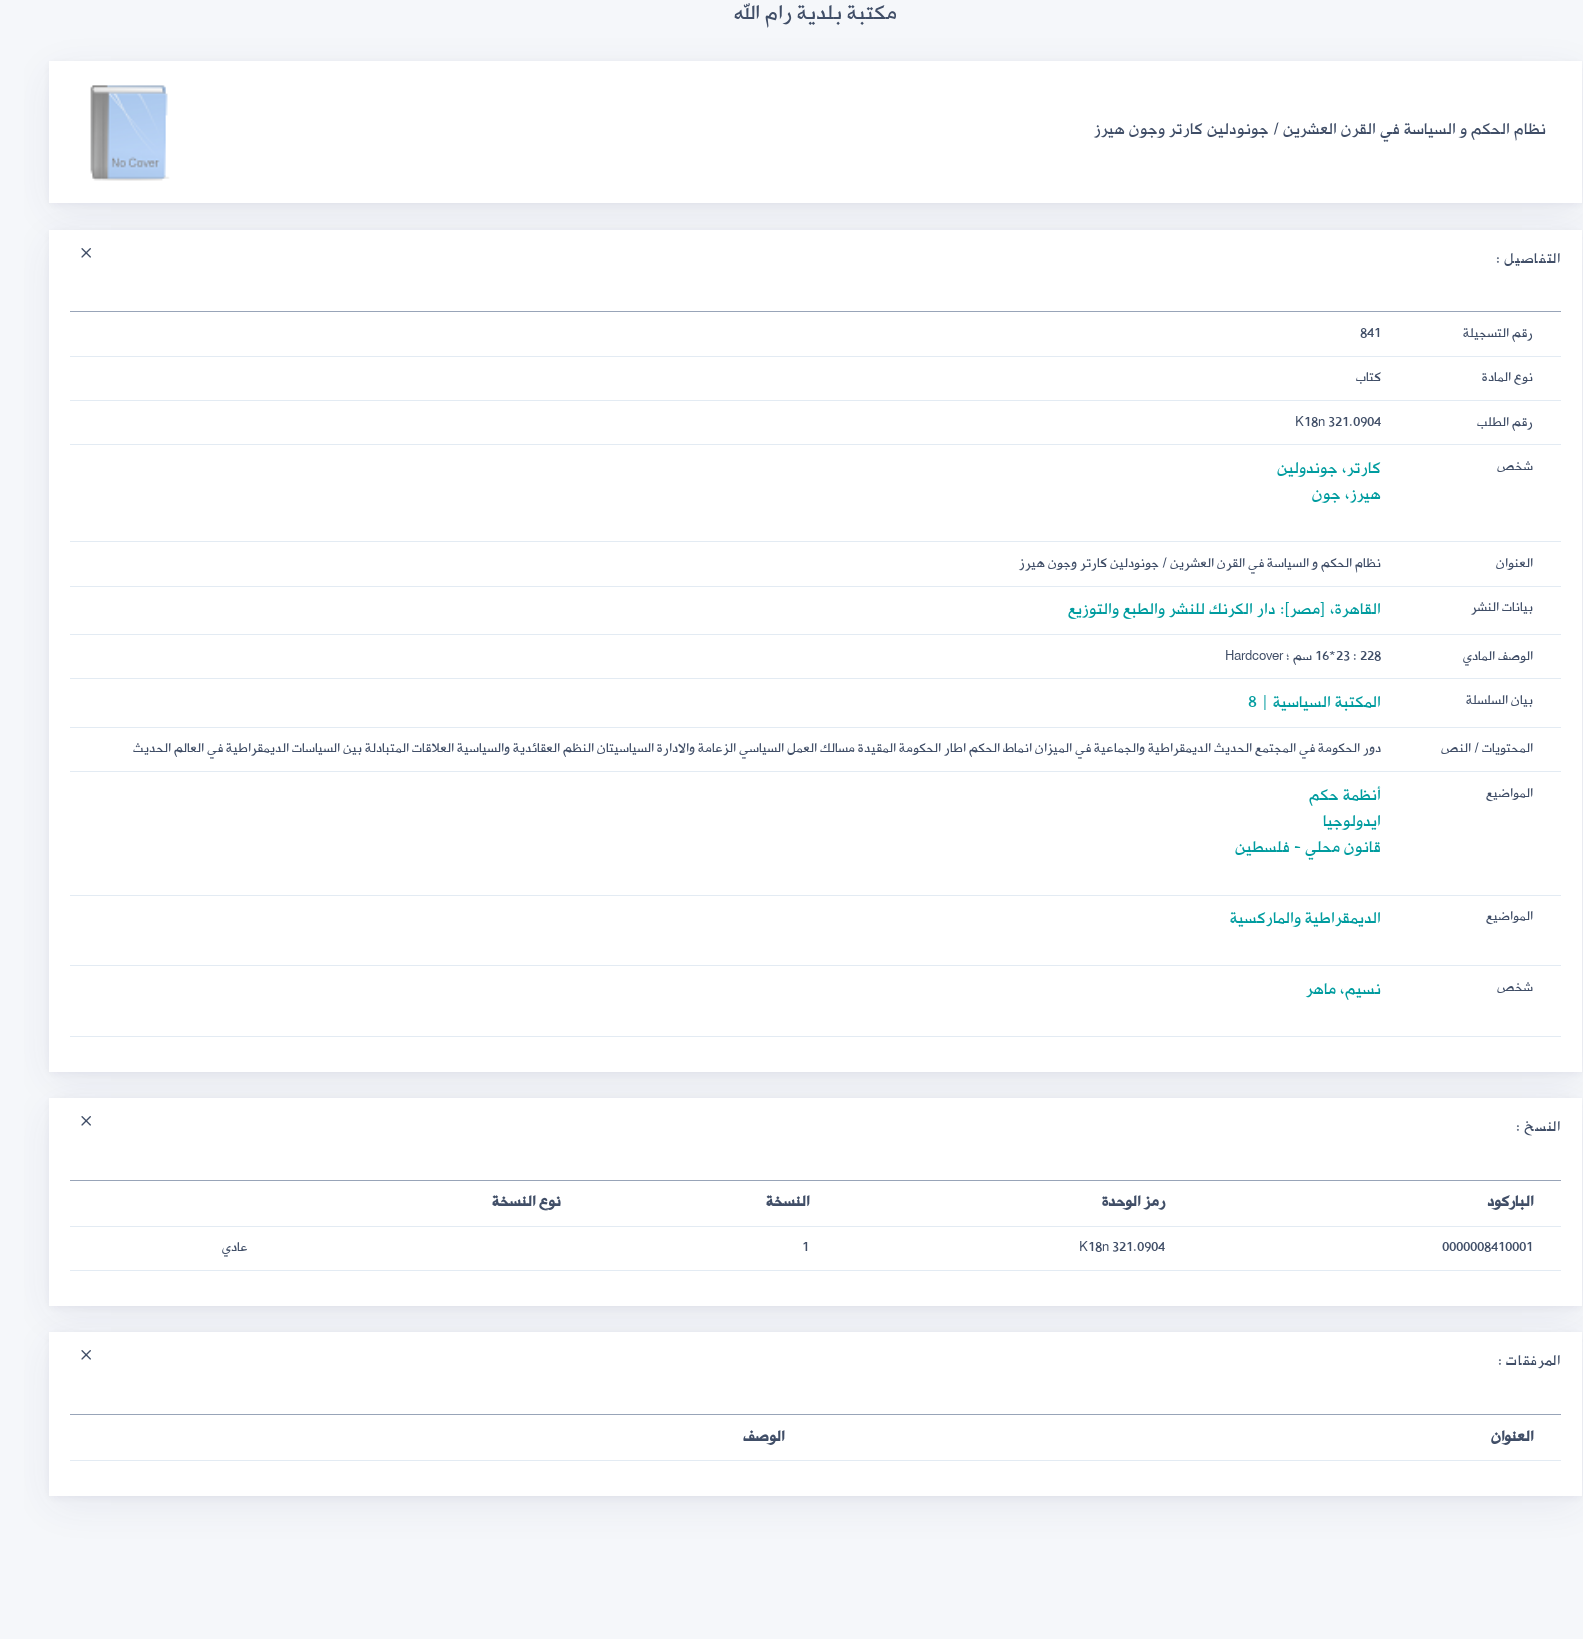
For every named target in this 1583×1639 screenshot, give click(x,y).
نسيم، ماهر (1319, 989)
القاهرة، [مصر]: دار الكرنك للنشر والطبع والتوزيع (1200, 609)
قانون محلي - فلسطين (1284, 847)
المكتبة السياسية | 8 (1290, 702)
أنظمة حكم (1321, 795)
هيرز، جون (1322, 494)
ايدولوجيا (1328, 821)
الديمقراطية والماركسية (1281, 918)
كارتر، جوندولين (1305, 468)
